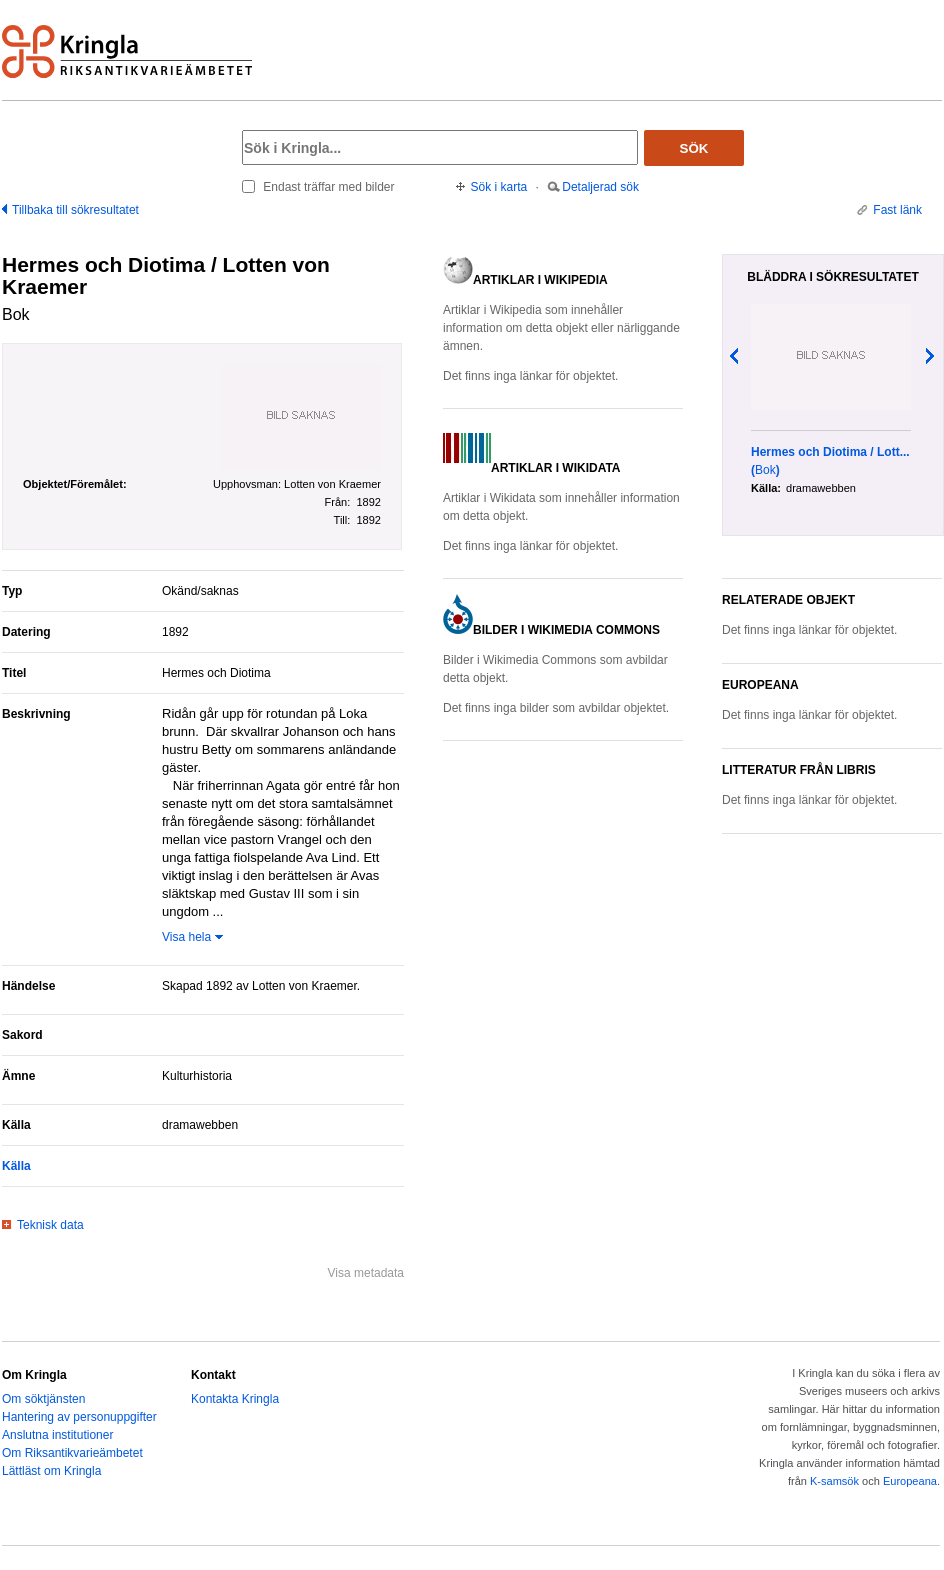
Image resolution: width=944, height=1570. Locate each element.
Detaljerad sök (600, 187)
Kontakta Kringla (235, 1399)
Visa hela (186, 937)
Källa (16, 1166)
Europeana (910, 1481)
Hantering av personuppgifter (79, 1417)
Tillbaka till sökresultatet (75, 210)
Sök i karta (499, 187)
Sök (694, 148)
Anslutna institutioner (57, 1435)
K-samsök (834, 1481)
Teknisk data (50, 1225)
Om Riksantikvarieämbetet (72, 1453)
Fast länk (897, 210)
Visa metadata (366, 1273)
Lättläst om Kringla (51, 1471)
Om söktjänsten (43, 1399)
